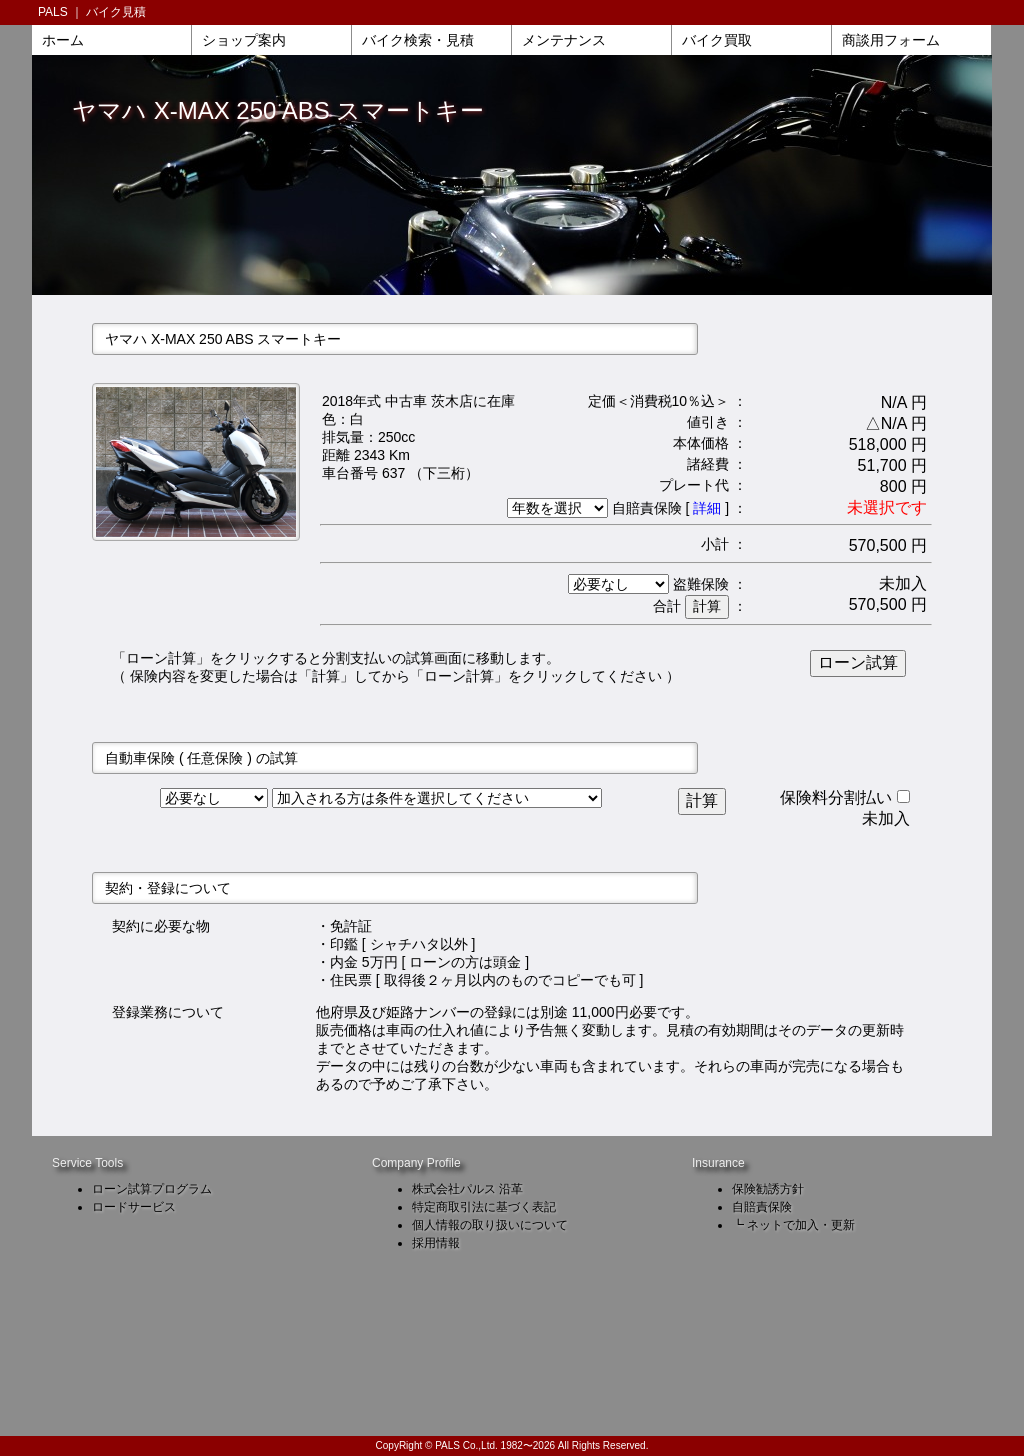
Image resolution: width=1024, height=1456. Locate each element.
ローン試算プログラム (152, 1189)
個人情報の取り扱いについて (490, 1225)
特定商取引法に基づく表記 (484, 1207)
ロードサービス (134, 1207)
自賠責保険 (762, 1207)
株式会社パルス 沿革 (467, 1189)
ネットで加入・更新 (801, 1225)
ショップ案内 (244, 40)
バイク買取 (717, 40)
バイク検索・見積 (418, 40)
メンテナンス (564, 40)
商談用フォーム (891, 40)
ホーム (63, 40)
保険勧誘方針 (768, 1189)
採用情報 (436, 1243)
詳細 (707, 508)
